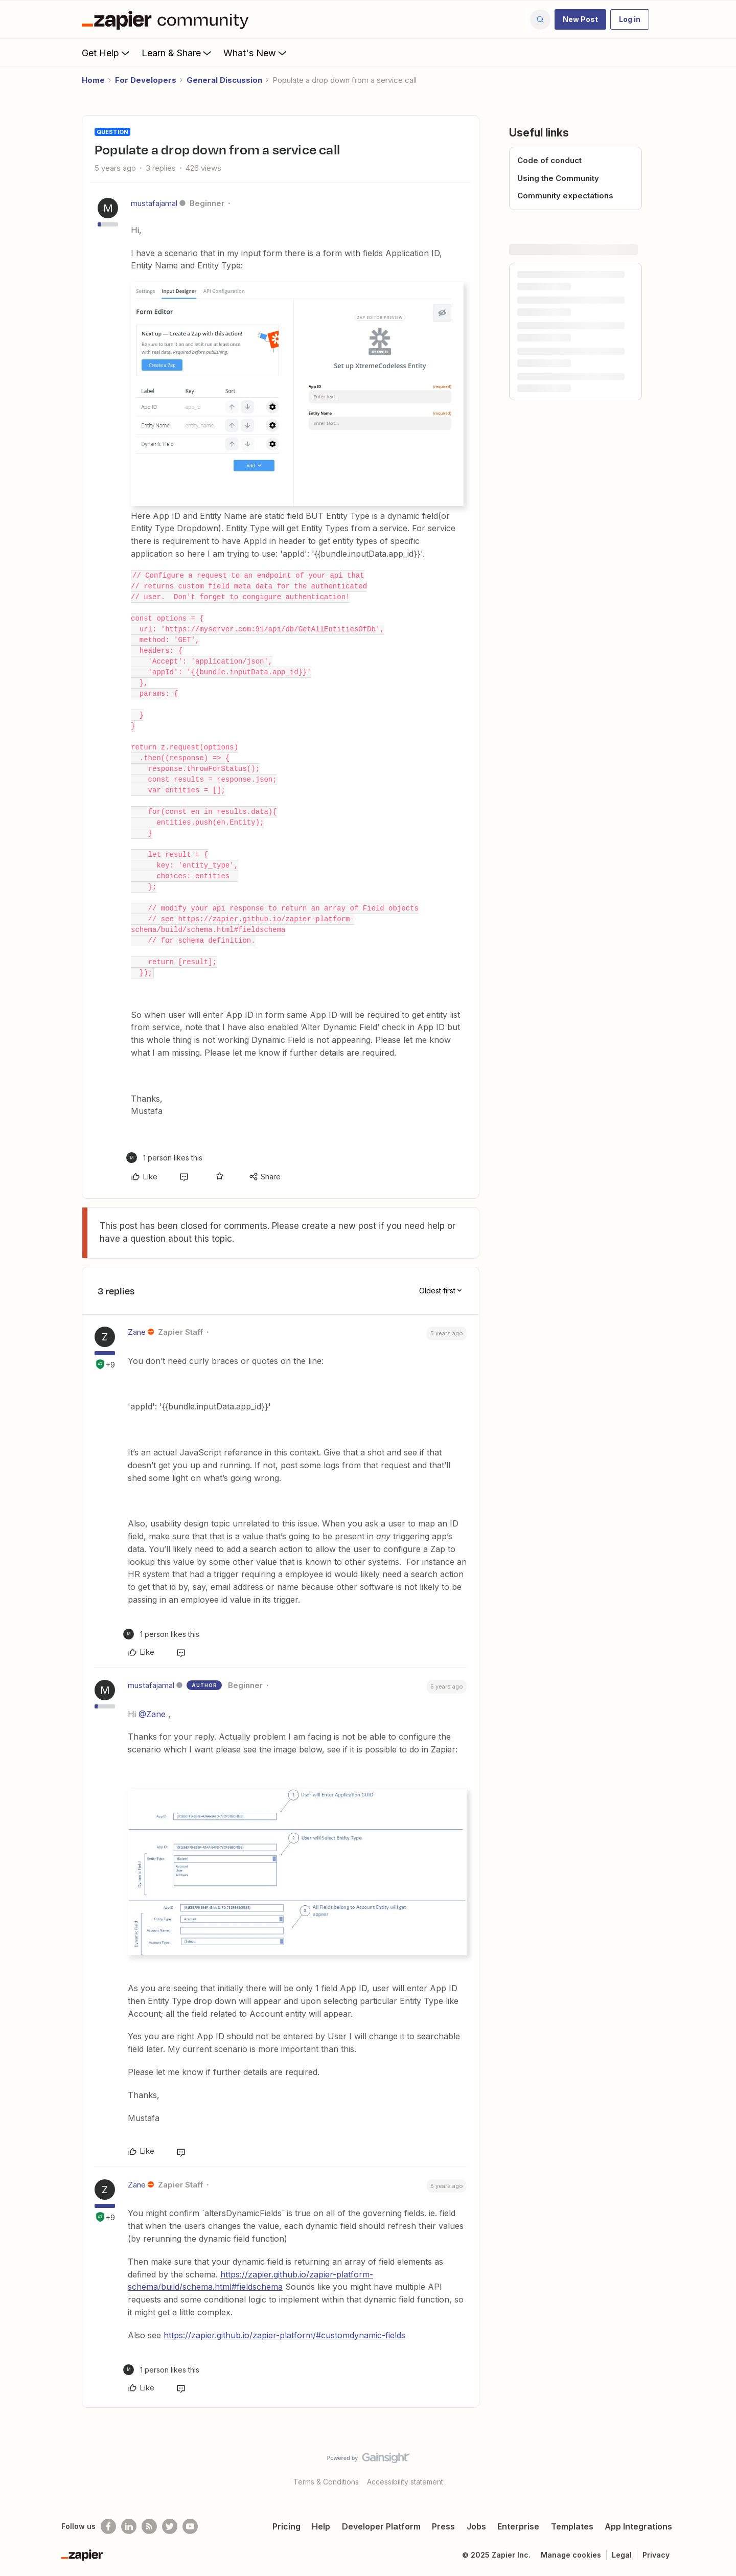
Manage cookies (571, 2554)
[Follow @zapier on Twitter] (169, 2526)
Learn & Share (177, 53)
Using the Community (558, 178)
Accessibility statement (405, 2481)
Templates (572, 2526)
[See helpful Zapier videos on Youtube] (190, 2526)
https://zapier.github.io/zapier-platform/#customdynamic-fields (284, 2335)
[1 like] (164, 1157)
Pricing (286, 2526)
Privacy (656, 2554)
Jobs (476, 2526)
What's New (255, 53)
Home (93, 80)
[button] (580, 19)
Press (443, 2526)
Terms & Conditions (326, 2481)
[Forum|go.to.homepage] (168, 19)
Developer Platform (381, 2526)
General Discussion (224, 80)
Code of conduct (549, 160)
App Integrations (638, 2526)
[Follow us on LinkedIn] (128, 2526)
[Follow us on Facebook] (108, 2526)
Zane (137, 1332)
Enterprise (518, 2526)
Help (321, 2526)
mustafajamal (154, 203)
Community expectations (565, 195)
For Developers (145, 80)
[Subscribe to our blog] (149, 2526)
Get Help (106, 53)
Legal (622, 2554)
